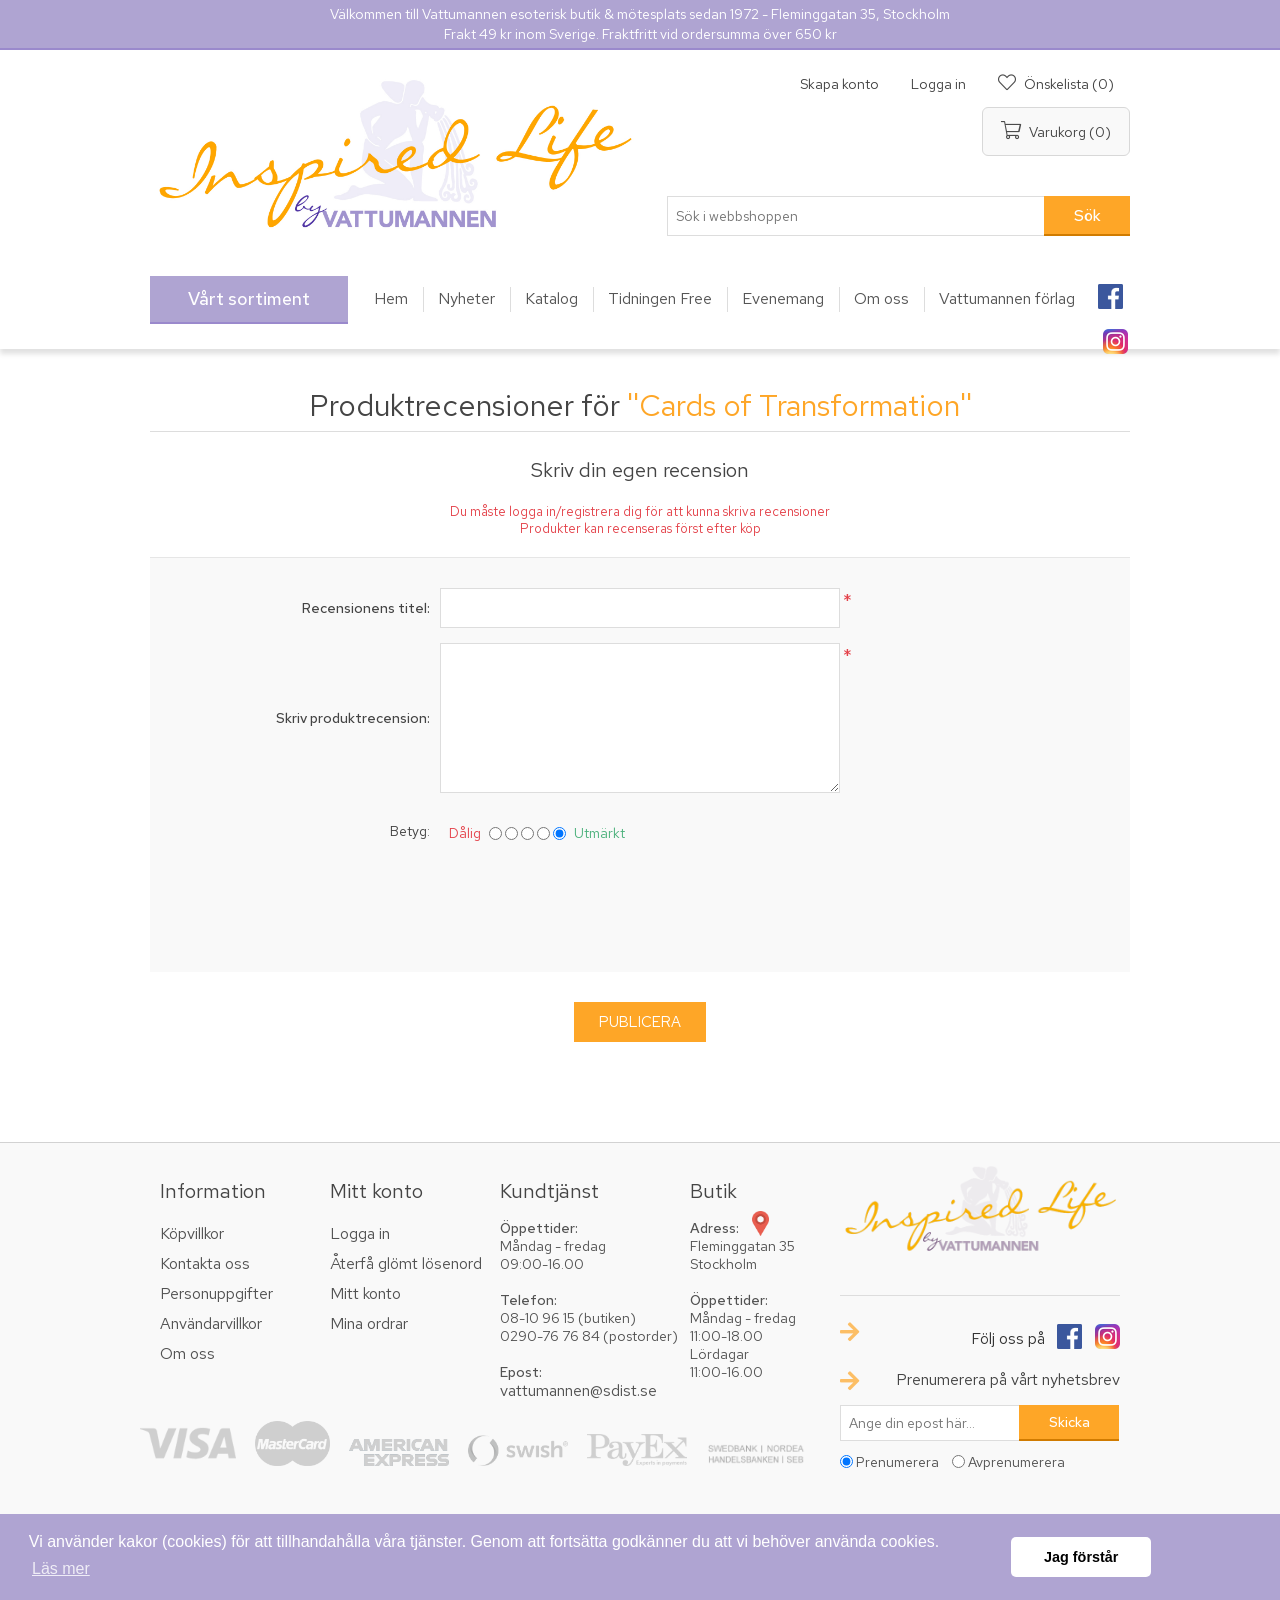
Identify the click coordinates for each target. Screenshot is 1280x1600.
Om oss (187, 1353)
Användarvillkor (211, 1323)
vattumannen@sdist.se (578, 1390)
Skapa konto (839, 84)
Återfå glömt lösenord (406, 1263)
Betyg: (410, 831)
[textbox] (856, 216)
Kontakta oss (205, 1263)
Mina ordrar (369, 1323)
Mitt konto (365, 1293)
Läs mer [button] (61, 1568)
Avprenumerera (1016, 1462)
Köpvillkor (192, 1233)
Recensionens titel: (366, 608)
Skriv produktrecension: (353, 718)
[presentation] (640, 903)
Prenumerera (897, 1462)
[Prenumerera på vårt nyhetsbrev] (930, 1423)
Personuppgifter (216, 1293)
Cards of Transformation (799, 405)
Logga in (938, 84)
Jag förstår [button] (1081, 1557)
